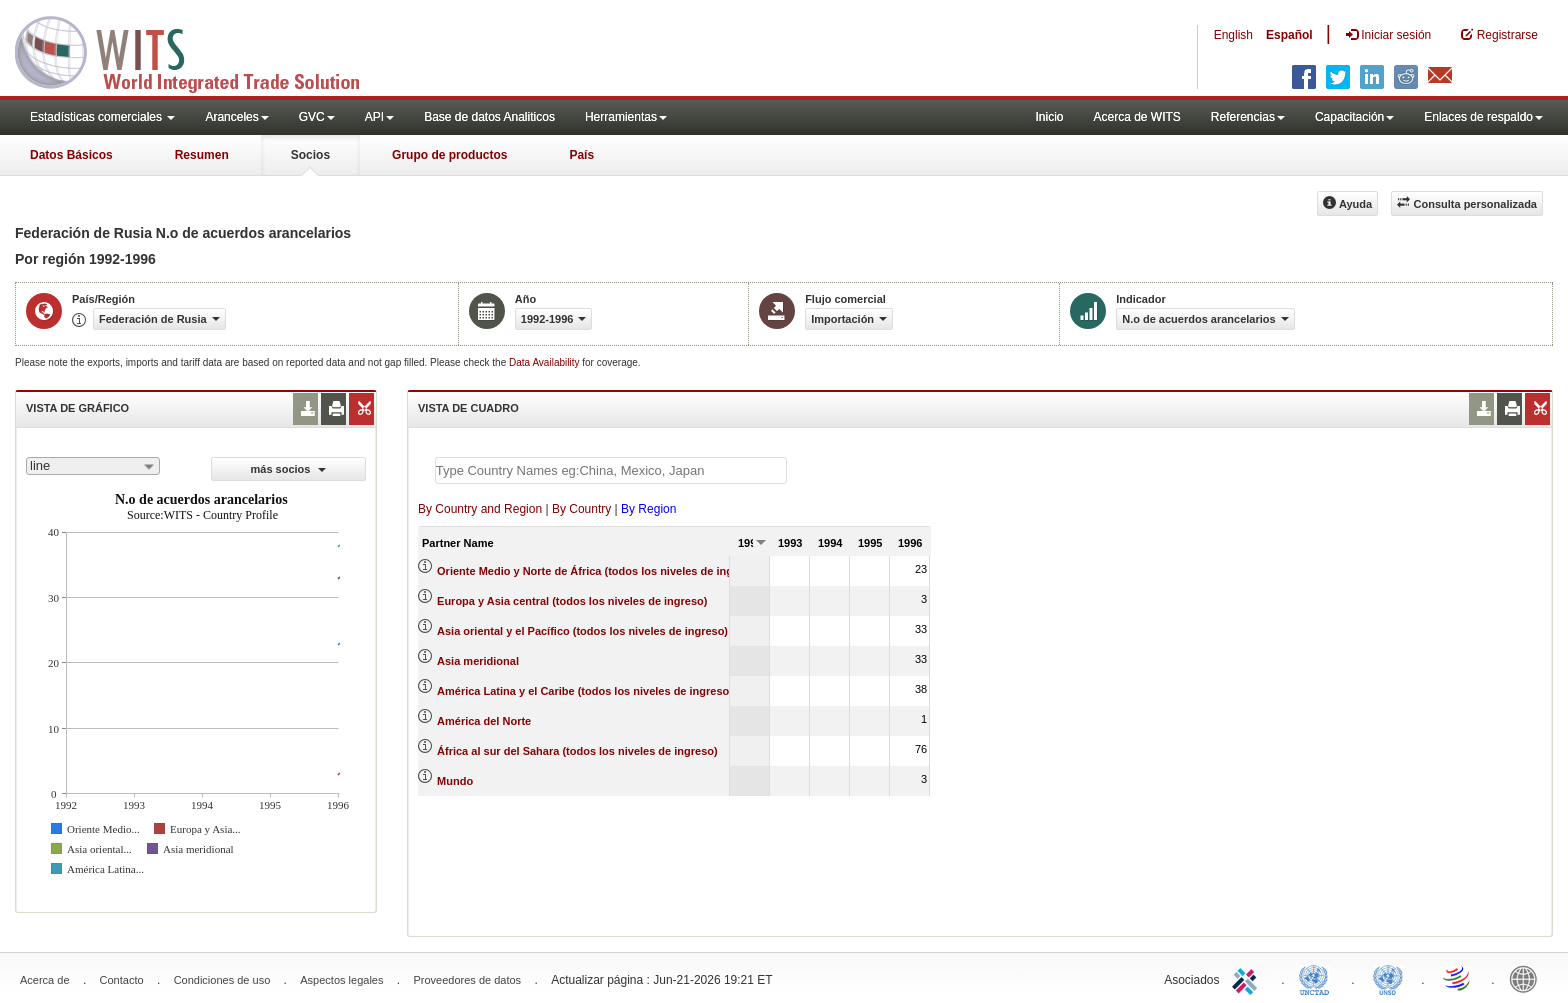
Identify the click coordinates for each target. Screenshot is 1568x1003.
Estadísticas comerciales (102, 117)
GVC (317, 117)
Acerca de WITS (1136, 117)
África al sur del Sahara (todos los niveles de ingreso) (577, 751)
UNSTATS (1388, 978)
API (379, 117)
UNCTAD (1318, 978)
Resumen (202, 155)
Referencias (1248, 117)
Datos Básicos (71, 155)
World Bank (1528, 978)
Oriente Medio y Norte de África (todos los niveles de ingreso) (598, 571)
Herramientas (626, 117)
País (581, 155)
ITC (1248, 978)
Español (1289, 35)
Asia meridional (478, 661)
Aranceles (236, 117)
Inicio (1049, 117)
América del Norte (484, 721)
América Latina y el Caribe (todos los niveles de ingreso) (585, 691)
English (1233, 35)
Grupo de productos (449, 155)
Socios (310, 155)
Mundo (455, 781)
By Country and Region (480, 509)
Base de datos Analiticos (489, 117)
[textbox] (611, 470)
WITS (200, 50)
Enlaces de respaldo (1483, 117)
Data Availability (545, 362)
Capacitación (1354, 117)
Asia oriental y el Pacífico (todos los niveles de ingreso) (582, 631)
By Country (581, 509)
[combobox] (93, 466)
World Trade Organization (1458, 978)
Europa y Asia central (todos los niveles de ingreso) (572, 601)
